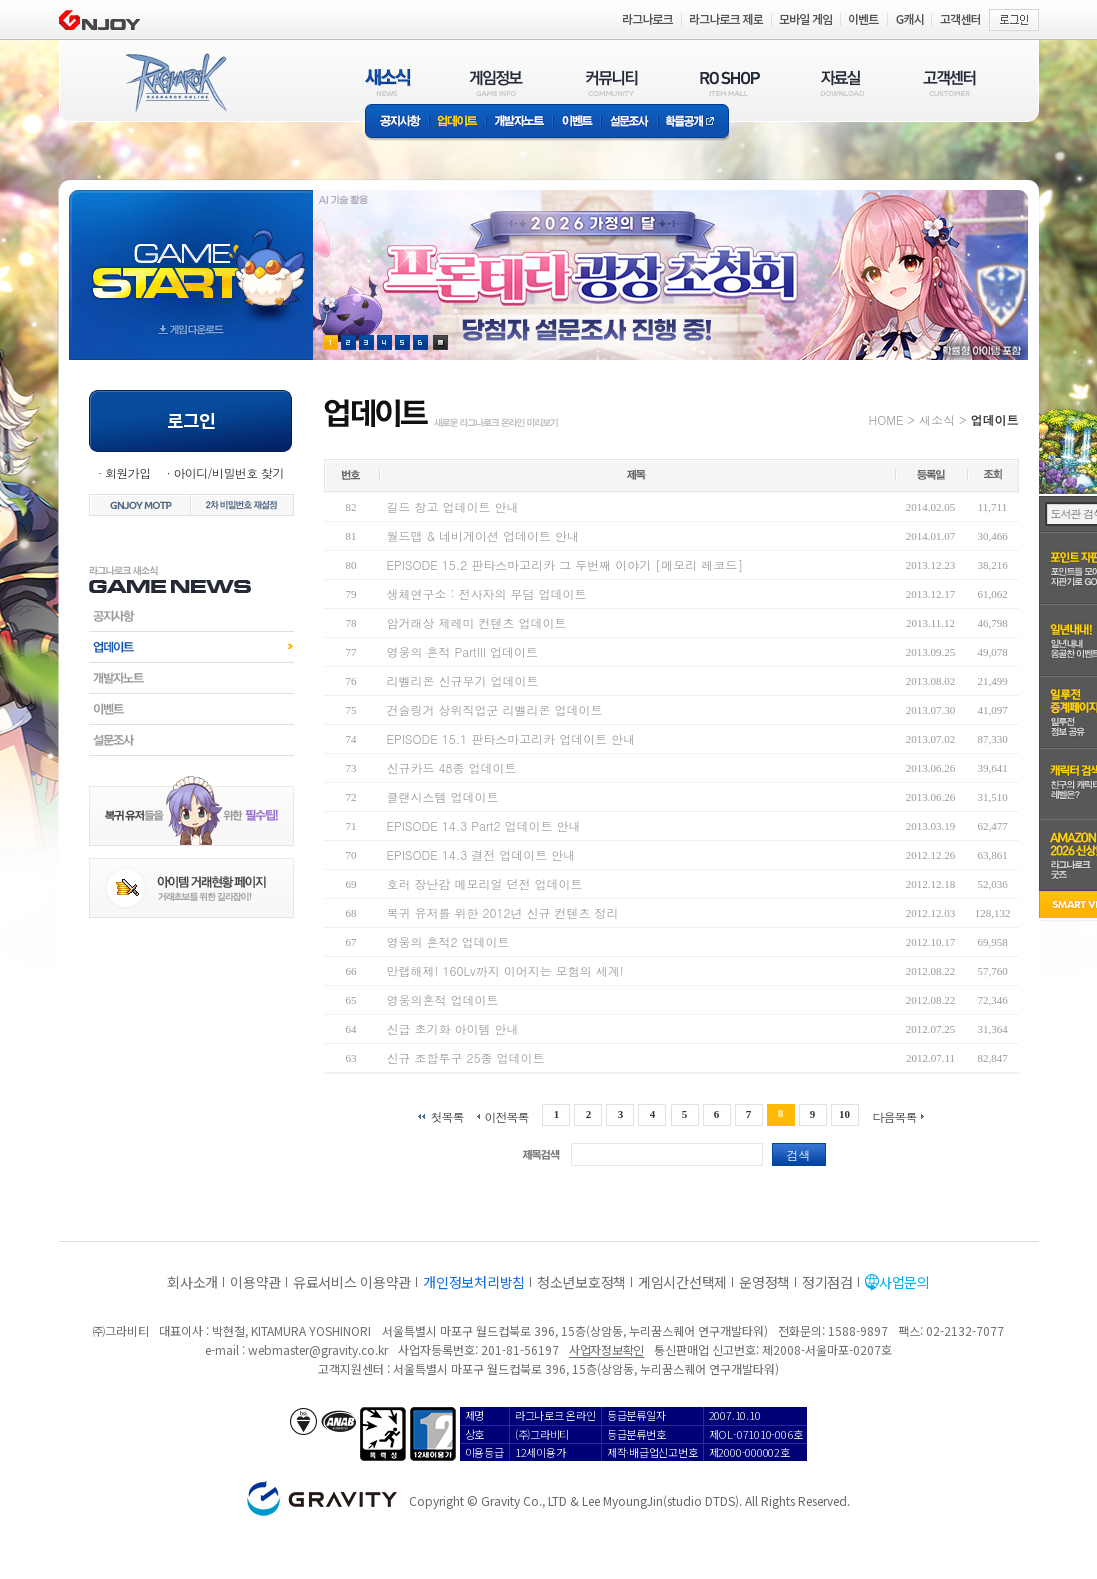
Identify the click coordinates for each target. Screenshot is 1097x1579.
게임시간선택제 (682, 1282)
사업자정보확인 (606, 1349)
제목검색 (541, 1154)
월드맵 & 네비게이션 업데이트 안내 (483, 535)
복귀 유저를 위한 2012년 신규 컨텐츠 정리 (503, 912)
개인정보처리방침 (474, 1282)
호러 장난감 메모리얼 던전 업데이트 (485, 883)
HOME (886, 419)
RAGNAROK (175, 83)
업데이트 (457, 122)
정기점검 (827, 1282)
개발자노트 (519, 122)
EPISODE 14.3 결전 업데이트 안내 (481, 854)
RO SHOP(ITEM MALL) (730, 82)
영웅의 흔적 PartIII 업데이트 (463, 651)
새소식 (937, 419)
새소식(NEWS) (388, 82)
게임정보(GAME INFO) (496, 82)
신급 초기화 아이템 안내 (453, 1028)
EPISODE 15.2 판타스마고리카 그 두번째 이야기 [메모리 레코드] (565, 564)
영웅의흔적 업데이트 (443, 999)
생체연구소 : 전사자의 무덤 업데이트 (487, 593)
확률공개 (693, 122)
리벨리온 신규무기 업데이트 (463, 680)
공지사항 (397, 122)
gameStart (191, 256)
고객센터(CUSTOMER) (949, 82)
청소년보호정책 (581, 1282)
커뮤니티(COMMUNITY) (612, 82)
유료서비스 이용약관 (352, 1282)
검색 (799, 1154)
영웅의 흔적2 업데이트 (448, 941)
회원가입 (128, 472)
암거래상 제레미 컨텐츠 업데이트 (477, 622)
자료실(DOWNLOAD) (841, 82)
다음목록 (895, 1115)
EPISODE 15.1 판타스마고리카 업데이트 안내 (511, 738)
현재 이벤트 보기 (440, 342)
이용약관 (255, 1282)
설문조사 (629, 122)
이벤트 (577, 122)
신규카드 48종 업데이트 (452, 767)
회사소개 (192, 1282)
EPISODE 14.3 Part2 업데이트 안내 (484, 825)
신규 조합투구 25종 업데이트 (466, 1057)
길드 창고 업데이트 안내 (453, 506)
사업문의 (904, 1282)
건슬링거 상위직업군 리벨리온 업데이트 (495, 709)
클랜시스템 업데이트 (443, 796)
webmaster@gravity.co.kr (318, 1349)
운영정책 (764, 1282)
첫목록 (446, 1115)
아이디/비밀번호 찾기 (228, 472)
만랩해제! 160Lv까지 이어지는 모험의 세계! (505, 970)
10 (844, 1114)
